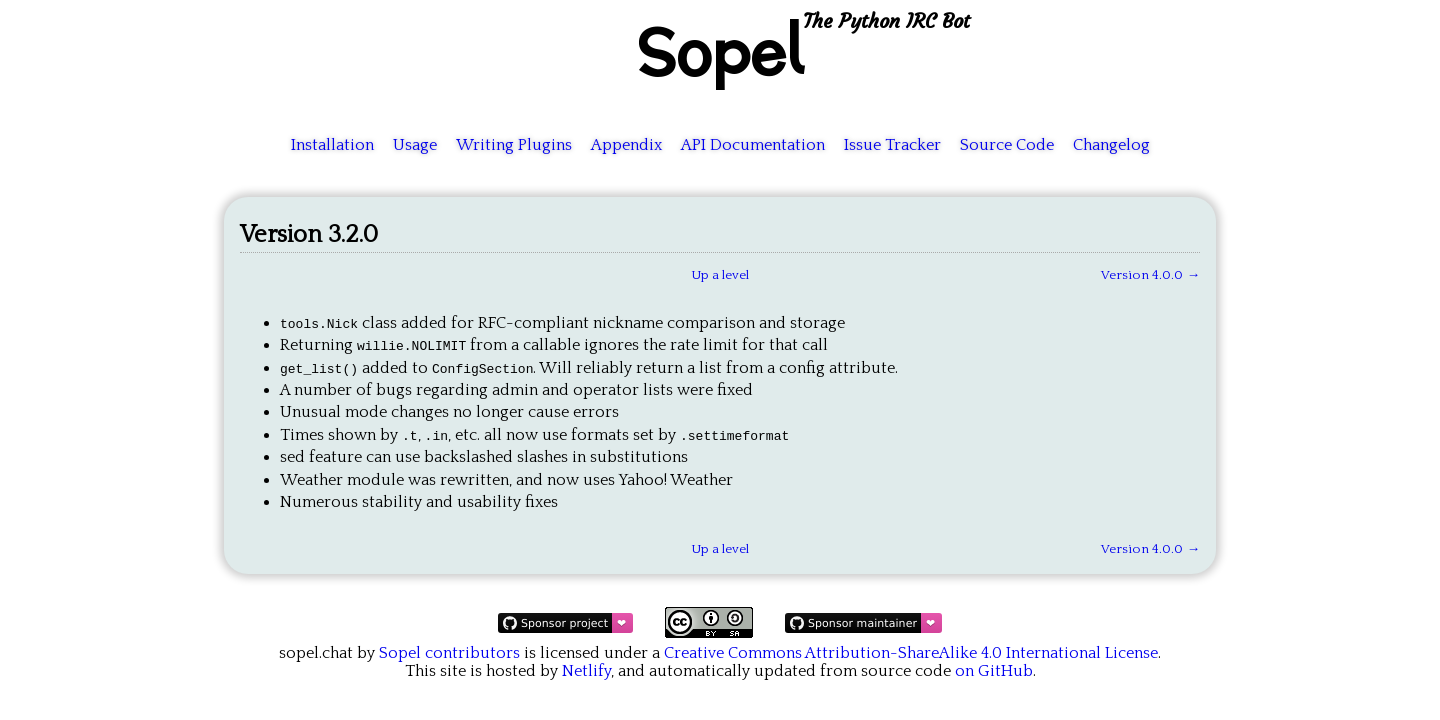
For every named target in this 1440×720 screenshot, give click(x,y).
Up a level (720, 275)
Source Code (1007, 145)
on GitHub (994, 671)
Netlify (586, 671)
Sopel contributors (449, 653)
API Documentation (753, 145)
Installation (332, 145)
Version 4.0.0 (1142, 275)
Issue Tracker (892, 145)
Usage (415, 145)
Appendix (626, 145)
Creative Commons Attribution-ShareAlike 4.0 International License (911, 653)
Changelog (1111, 145)
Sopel (720, 51)
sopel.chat (316, 653)
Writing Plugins (514, 145)
